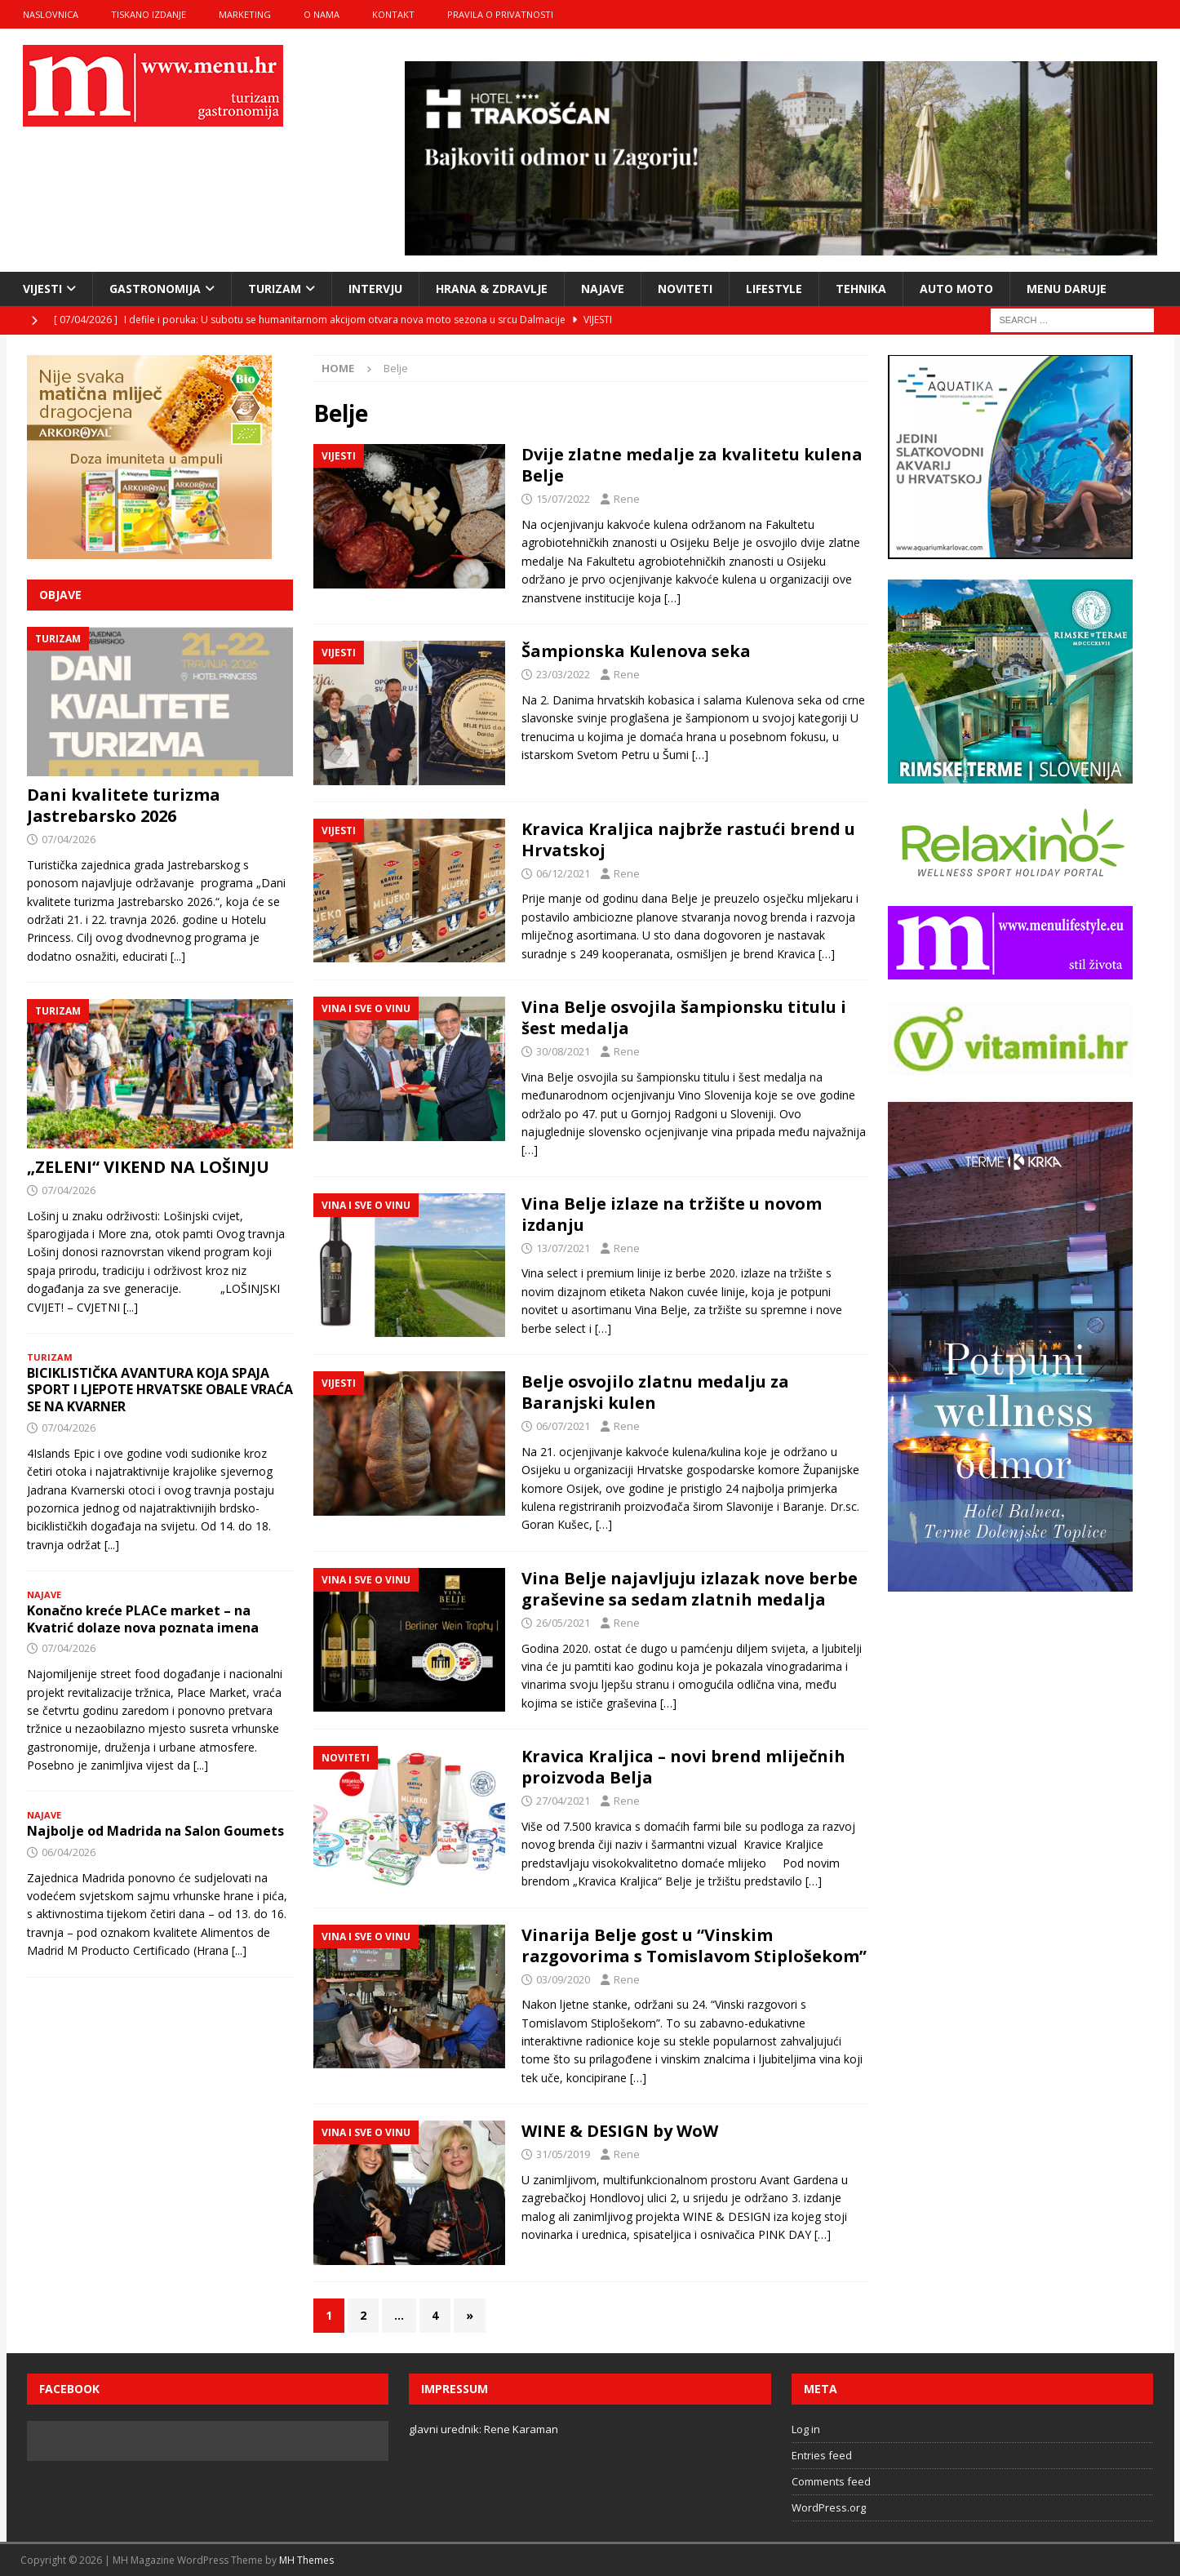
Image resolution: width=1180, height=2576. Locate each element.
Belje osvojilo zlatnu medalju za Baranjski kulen (655, 1392)
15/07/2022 (563, 498)
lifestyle (774, 288)
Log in (806, 2429)
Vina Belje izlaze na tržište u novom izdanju (671, 1214)
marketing (245, 14)
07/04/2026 (68, 839)
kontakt (393, 14)
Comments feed (831, 2481)
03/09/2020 (563, 1979)
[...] (178, 956)
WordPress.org (829, 2507)
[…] (672, 598)
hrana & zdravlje (492, 288)
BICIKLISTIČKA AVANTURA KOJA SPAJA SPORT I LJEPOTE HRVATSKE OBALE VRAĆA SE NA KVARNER (160, 1390)
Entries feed (822, 2455)
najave (602, 288)
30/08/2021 (563, 1051)
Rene (627, 498)
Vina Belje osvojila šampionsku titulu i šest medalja (683, 1017)
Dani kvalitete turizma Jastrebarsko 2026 (123, 805)
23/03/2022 (563, 674)
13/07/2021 (563, 1248)
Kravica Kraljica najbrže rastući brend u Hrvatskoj (688, 839)
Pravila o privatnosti (500, 14)
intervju (375, 288)
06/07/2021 (563, 1426)
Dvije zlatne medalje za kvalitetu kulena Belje (692, 464)
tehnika (861, 288)
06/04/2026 (68, 1852)
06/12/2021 (563, 873)
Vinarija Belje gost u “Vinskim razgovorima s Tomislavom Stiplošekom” (694, 1945)
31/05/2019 (563, 2154)
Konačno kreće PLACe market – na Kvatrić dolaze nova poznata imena (143, 1619)
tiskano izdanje (148, 14)
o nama (321, 14)
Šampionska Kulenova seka (636, 651)
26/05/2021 (563, 1622)
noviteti (685, 288)
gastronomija (155, 288)
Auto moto (956, 288)
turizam (274, 288)
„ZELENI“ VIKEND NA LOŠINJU (148, 1167)
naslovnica (50, 14)
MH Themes (306, 2560)
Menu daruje (1067, 288)
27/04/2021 (563, 1800)
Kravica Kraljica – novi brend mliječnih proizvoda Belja (683, 1766)
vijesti (42, 288)
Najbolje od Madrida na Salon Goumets (155, 1831)
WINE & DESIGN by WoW (619, 2131)
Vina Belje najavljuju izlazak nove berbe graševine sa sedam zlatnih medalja (689, 1588)
